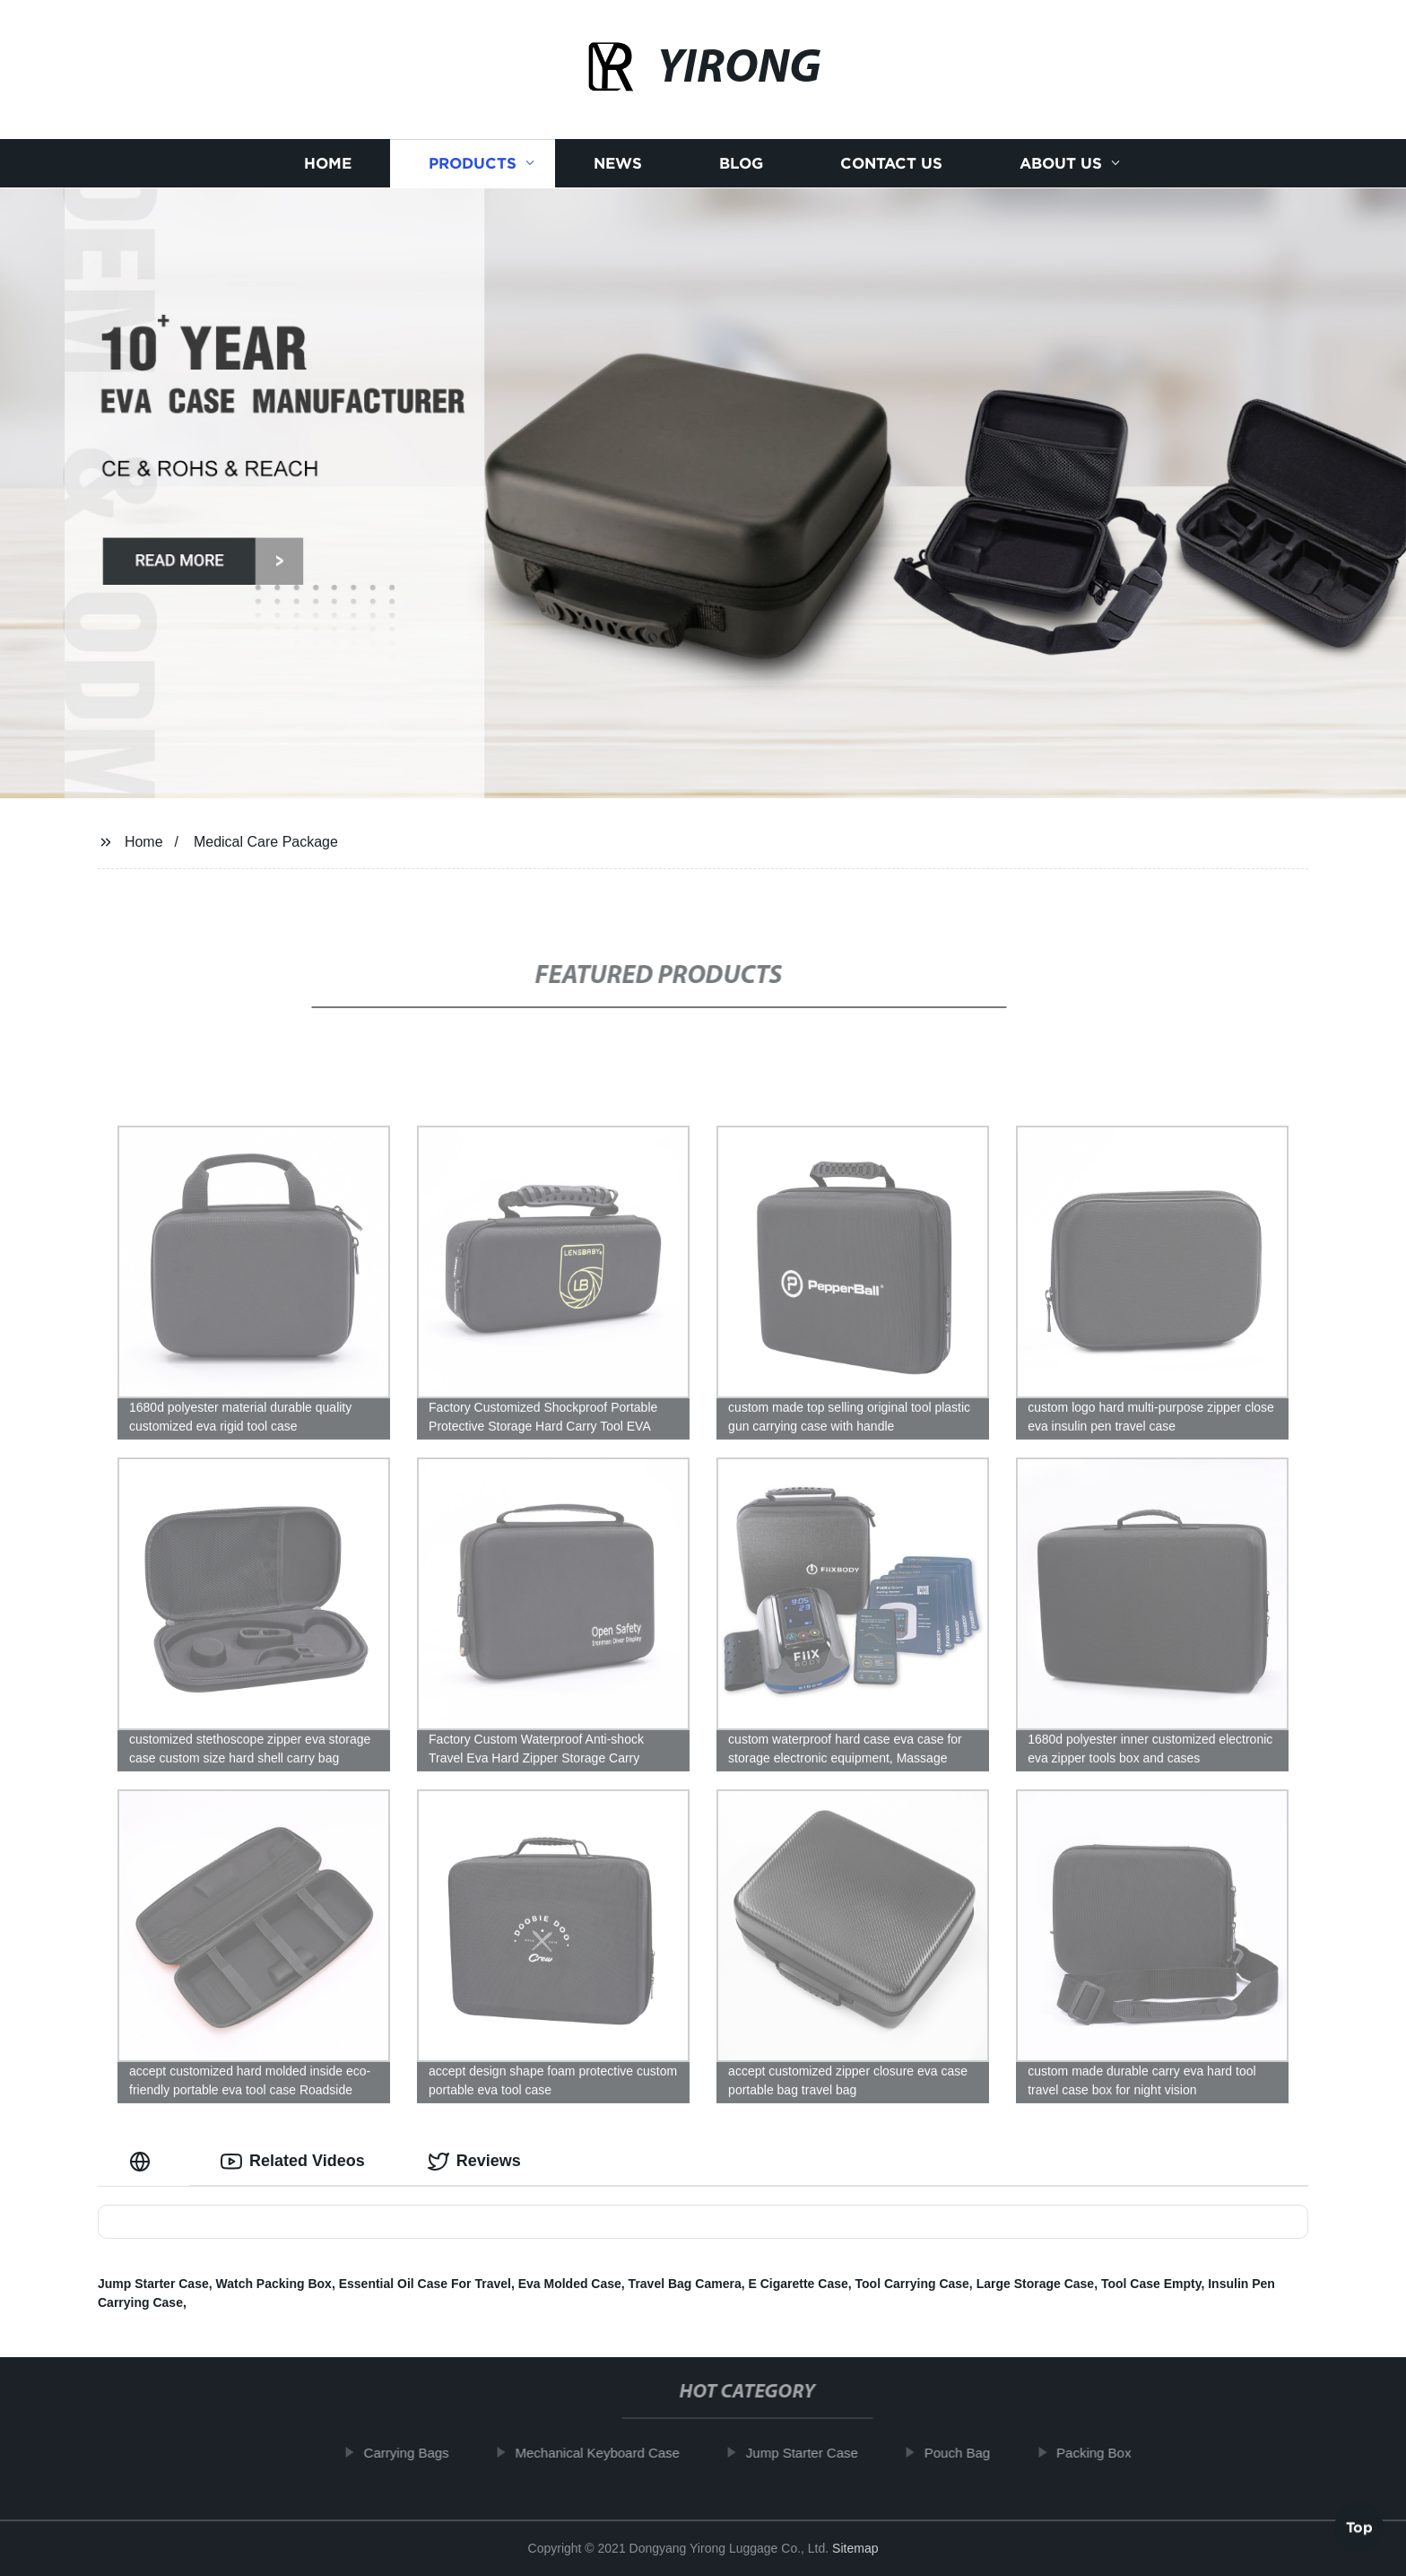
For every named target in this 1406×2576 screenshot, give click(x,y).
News (618, 163)
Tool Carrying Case (912, 2283)
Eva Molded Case (569, 2283)
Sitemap (855, 2548)
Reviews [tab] (474, 2161)
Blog (741, 163)
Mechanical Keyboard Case (608, 2452)
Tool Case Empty (1151, 2283)
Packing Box (1105, 2452)
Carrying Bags (417, 2452)
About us (1061, 163)
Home (328, 163)
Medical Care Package (266, 841)
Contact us (891, 163)
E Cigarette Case (797, 2283)
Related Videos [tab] (293, 2161)
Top (1359, 2528)
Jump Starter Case (153, 2283)
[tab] (143, 2161)
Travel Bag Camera (685, 2283)
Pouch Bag (968, 2452)
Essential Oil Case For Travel (425, 2283)
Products (472, 163)
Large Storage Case (1035, 2283)
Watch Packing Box (274, 2283)
